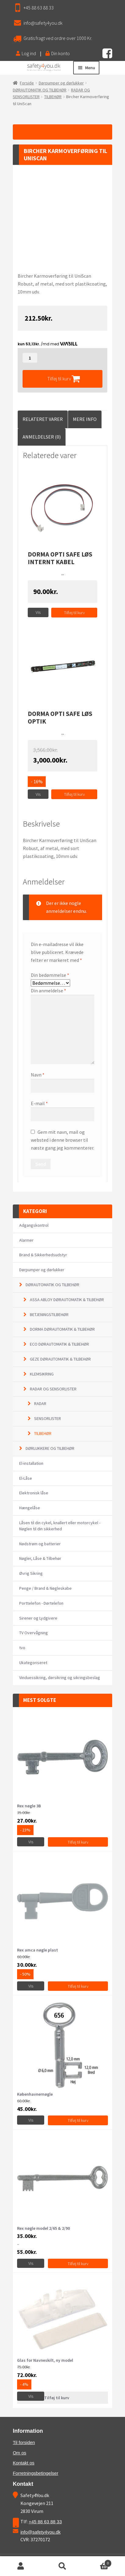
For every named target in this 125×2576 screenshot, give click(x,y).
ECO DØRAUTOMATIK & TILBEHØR (59, 1344)
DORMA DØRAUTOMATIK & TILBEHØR (62, 1329)
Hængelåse (29, 1507)
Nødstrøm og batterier (40, 1543)
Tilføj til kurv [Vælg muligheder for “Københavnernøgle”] (78, 2120)
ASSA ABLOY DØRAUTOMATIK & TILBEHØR (67, 1299)
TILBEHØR (53, 96)
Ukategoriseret (33, 1662)
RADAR (40, 1403)
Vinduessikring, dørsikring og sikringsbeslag (59, 1677)
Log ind (26, 53)
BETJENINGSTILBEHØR (49, 1314)
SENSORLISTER (47, 1418)
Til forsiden (24, 2442)
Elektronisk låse (33, 1493)
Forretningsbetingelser (35, 2473)
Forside (27, 83)
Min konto (21, 2566)
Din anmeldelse (48, 990)
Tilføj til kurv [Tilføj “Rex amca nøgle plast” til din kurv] (78, 1986)
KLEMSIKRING (42, 1374)
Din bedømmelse (50, 975)
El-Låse (25, 1478)
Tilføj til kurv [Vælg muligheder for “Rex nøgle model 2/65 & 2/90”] (78, 2263)
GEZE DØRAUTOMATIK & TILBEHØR (60, 1359)
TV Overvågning (33, 1632)
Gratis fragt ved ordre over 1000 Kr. (57, 38)
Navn (38, 1075)
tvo (22, 1647)
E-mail (39, 1103)
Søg (63, 2566)
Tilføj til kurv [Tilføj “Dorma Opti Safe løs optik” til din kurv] (74, 794)
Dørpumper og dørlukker (61, 83)
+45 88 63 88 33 (38, 8)
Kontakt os (23, 2462)
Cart (97, 2562)
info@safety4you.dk (42, 23)
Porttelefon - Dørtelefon (41, 1603)
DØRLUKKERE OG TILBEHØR (50, 1448)
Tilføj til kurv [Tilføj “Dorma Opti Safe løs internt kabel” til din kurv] (74, 612)
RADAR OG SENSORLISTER (53, 1389)
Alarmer (26, 1240)
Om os (19, 2452)
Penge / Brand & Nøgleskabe (45, 1588)
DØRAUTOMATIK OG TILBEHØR (39, 90)
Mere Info (85, 419)
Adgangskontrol (33, 1225)
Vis (38, 612)
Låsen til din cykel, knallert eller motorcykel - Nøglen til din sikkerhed (59, 1526)
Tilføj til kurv (59, 378)
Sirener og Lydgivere (38, 1618)
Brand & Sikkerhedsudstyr (43, 1255)
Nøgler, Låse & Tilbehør (40, 1558)
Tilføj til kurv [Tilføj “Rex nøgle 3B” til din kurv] (78, 1842)
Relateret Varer (43, 419)
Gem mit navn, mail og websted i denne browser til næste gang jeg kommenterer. (62, 1140)
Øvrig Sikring (31, 1573)
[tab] (43, 419)
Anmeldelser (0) (42, 437)
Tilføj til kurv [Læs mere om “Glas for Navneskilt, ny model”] (56, 2397)
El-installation (31, 1463)
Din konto (57, 53)
